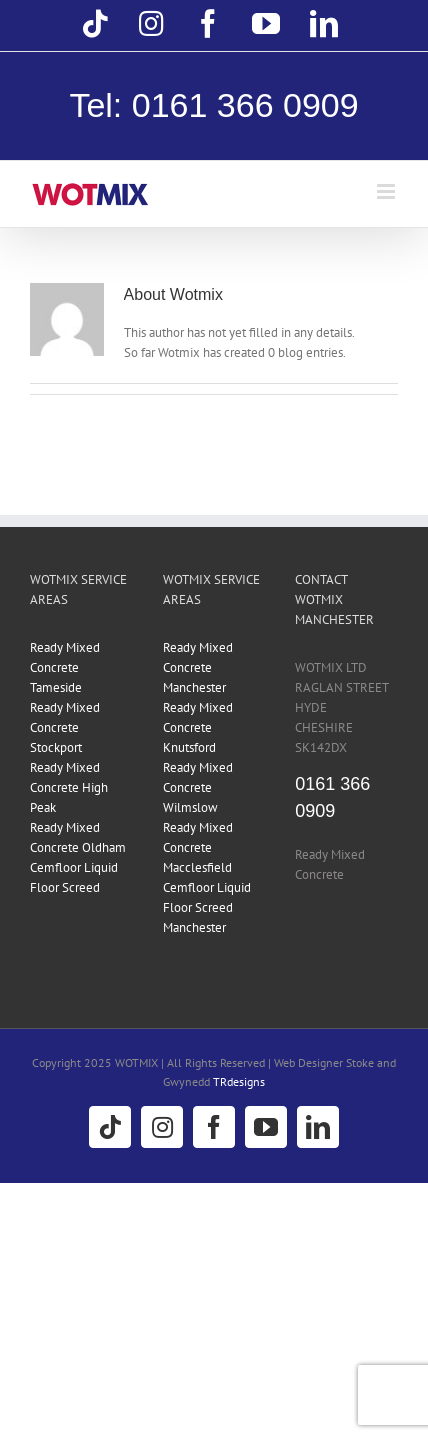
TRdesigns (239, 1081)
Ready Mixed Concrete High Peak (69, 787)
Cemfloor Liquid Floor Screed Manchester (207, 907)
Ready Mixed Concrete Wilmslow (198, 787)
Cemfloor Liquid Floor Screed (74, 877)
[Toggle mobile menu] (387, 191)
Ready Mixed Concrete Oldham (78, 837)
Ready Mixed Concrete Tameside (65, 667)
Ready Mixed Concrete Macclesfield (198, 847)
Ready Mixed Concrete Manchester (198, 667)
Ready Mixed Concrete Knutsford (198, 727)
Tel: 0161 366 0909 (213, 105)
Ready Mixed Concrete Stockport (65, 727)
